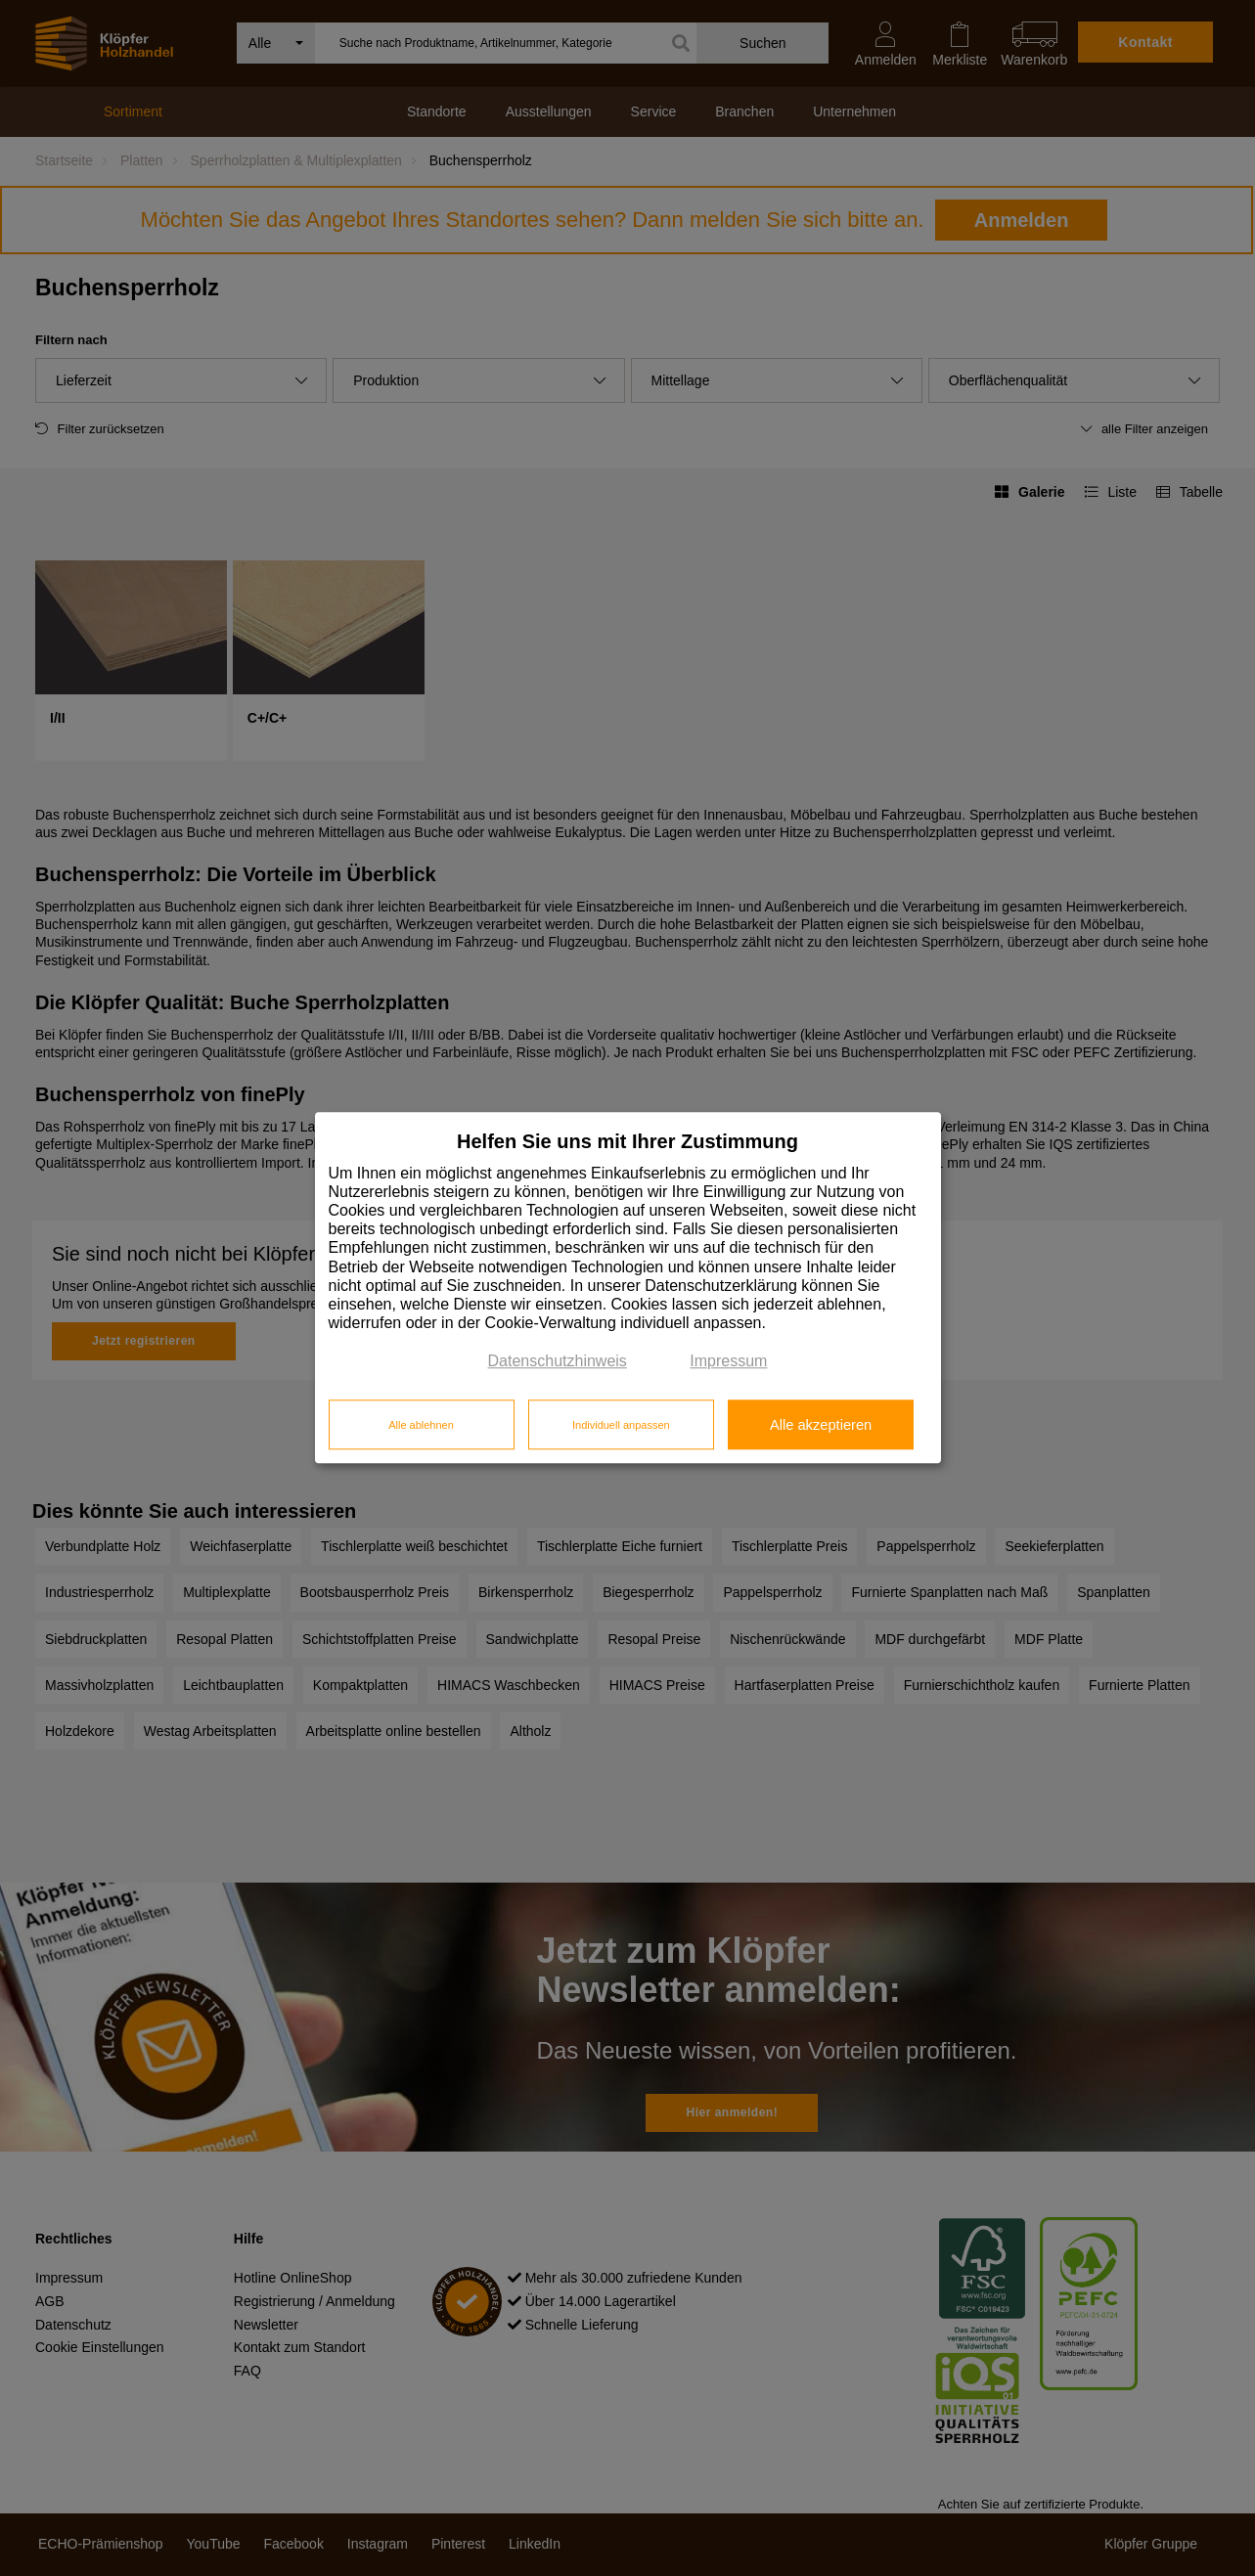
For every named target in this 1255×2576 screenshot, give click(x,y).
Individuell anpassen (621, 1425)
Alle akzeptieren (821, 1425)
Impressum (728, 1362)
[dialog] (628, 1287)
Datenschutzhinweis (557, 1362)
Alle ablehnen (421, 1425)
